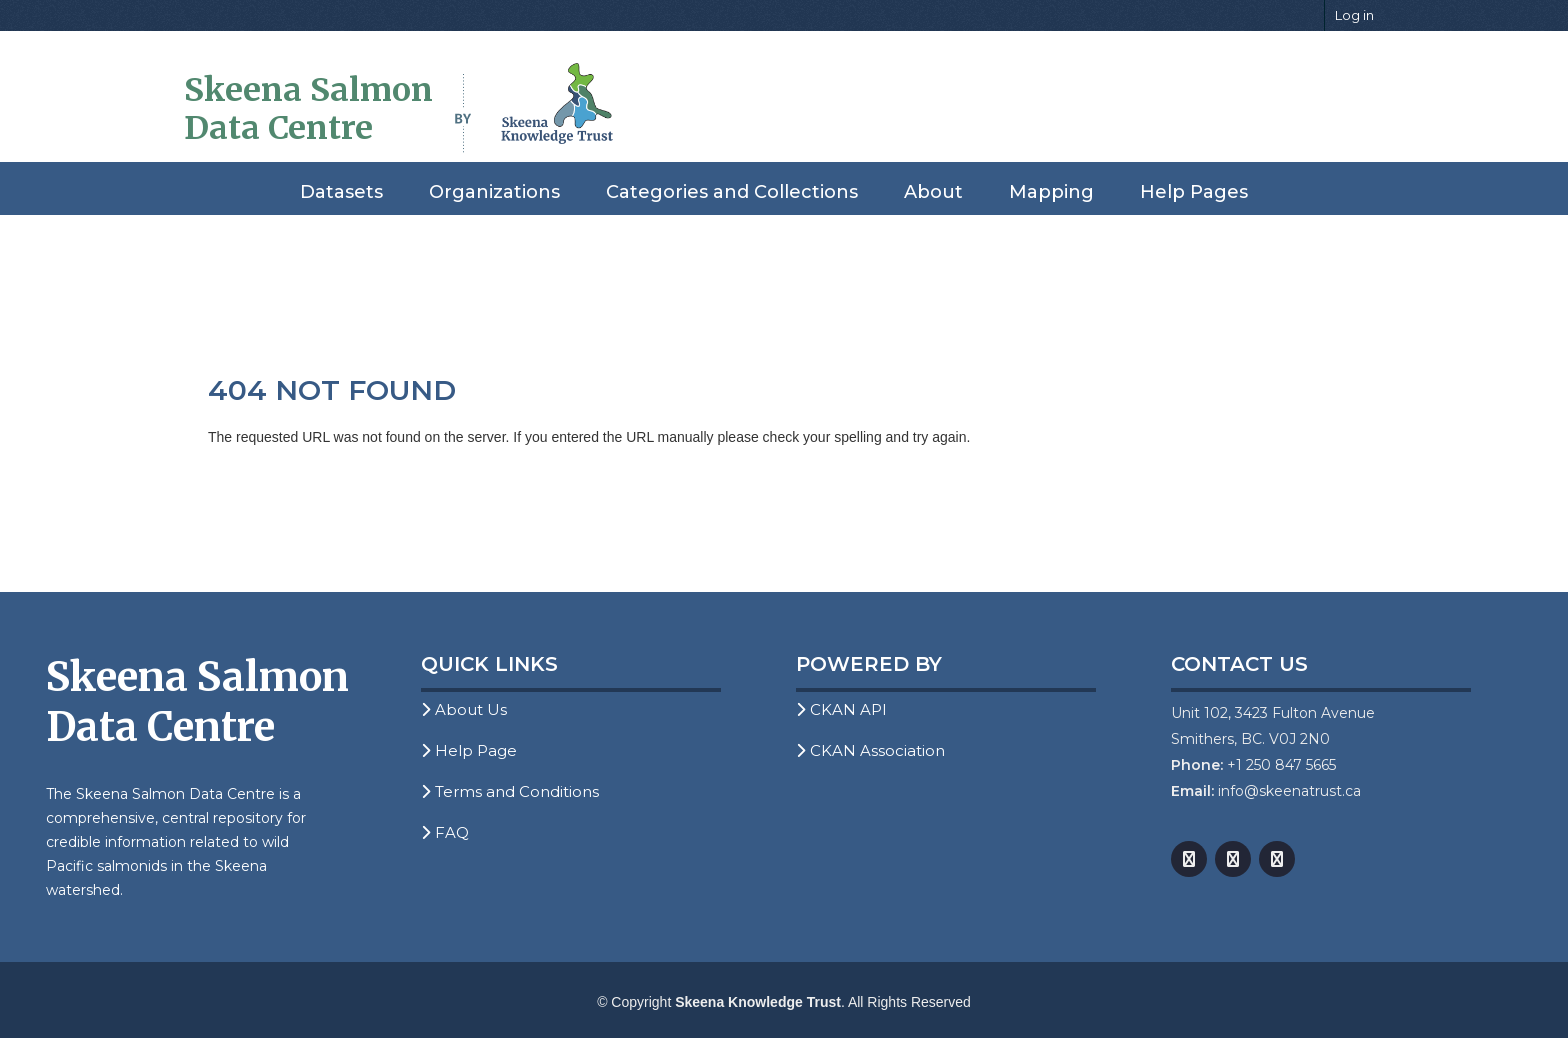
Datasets (341, 192)
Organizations (494, 192)
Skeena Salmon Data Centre (308, 109)
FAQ (445, 832)
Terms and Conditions (510, 791)
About (933, 192)
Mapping (1051, 192)
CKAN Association (870, 750)
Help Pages (1194, 192)
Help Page (469, 750)
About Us (464, 709)
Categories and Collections (732, 192)
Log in (1354, 15)
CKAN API (841, 709)
